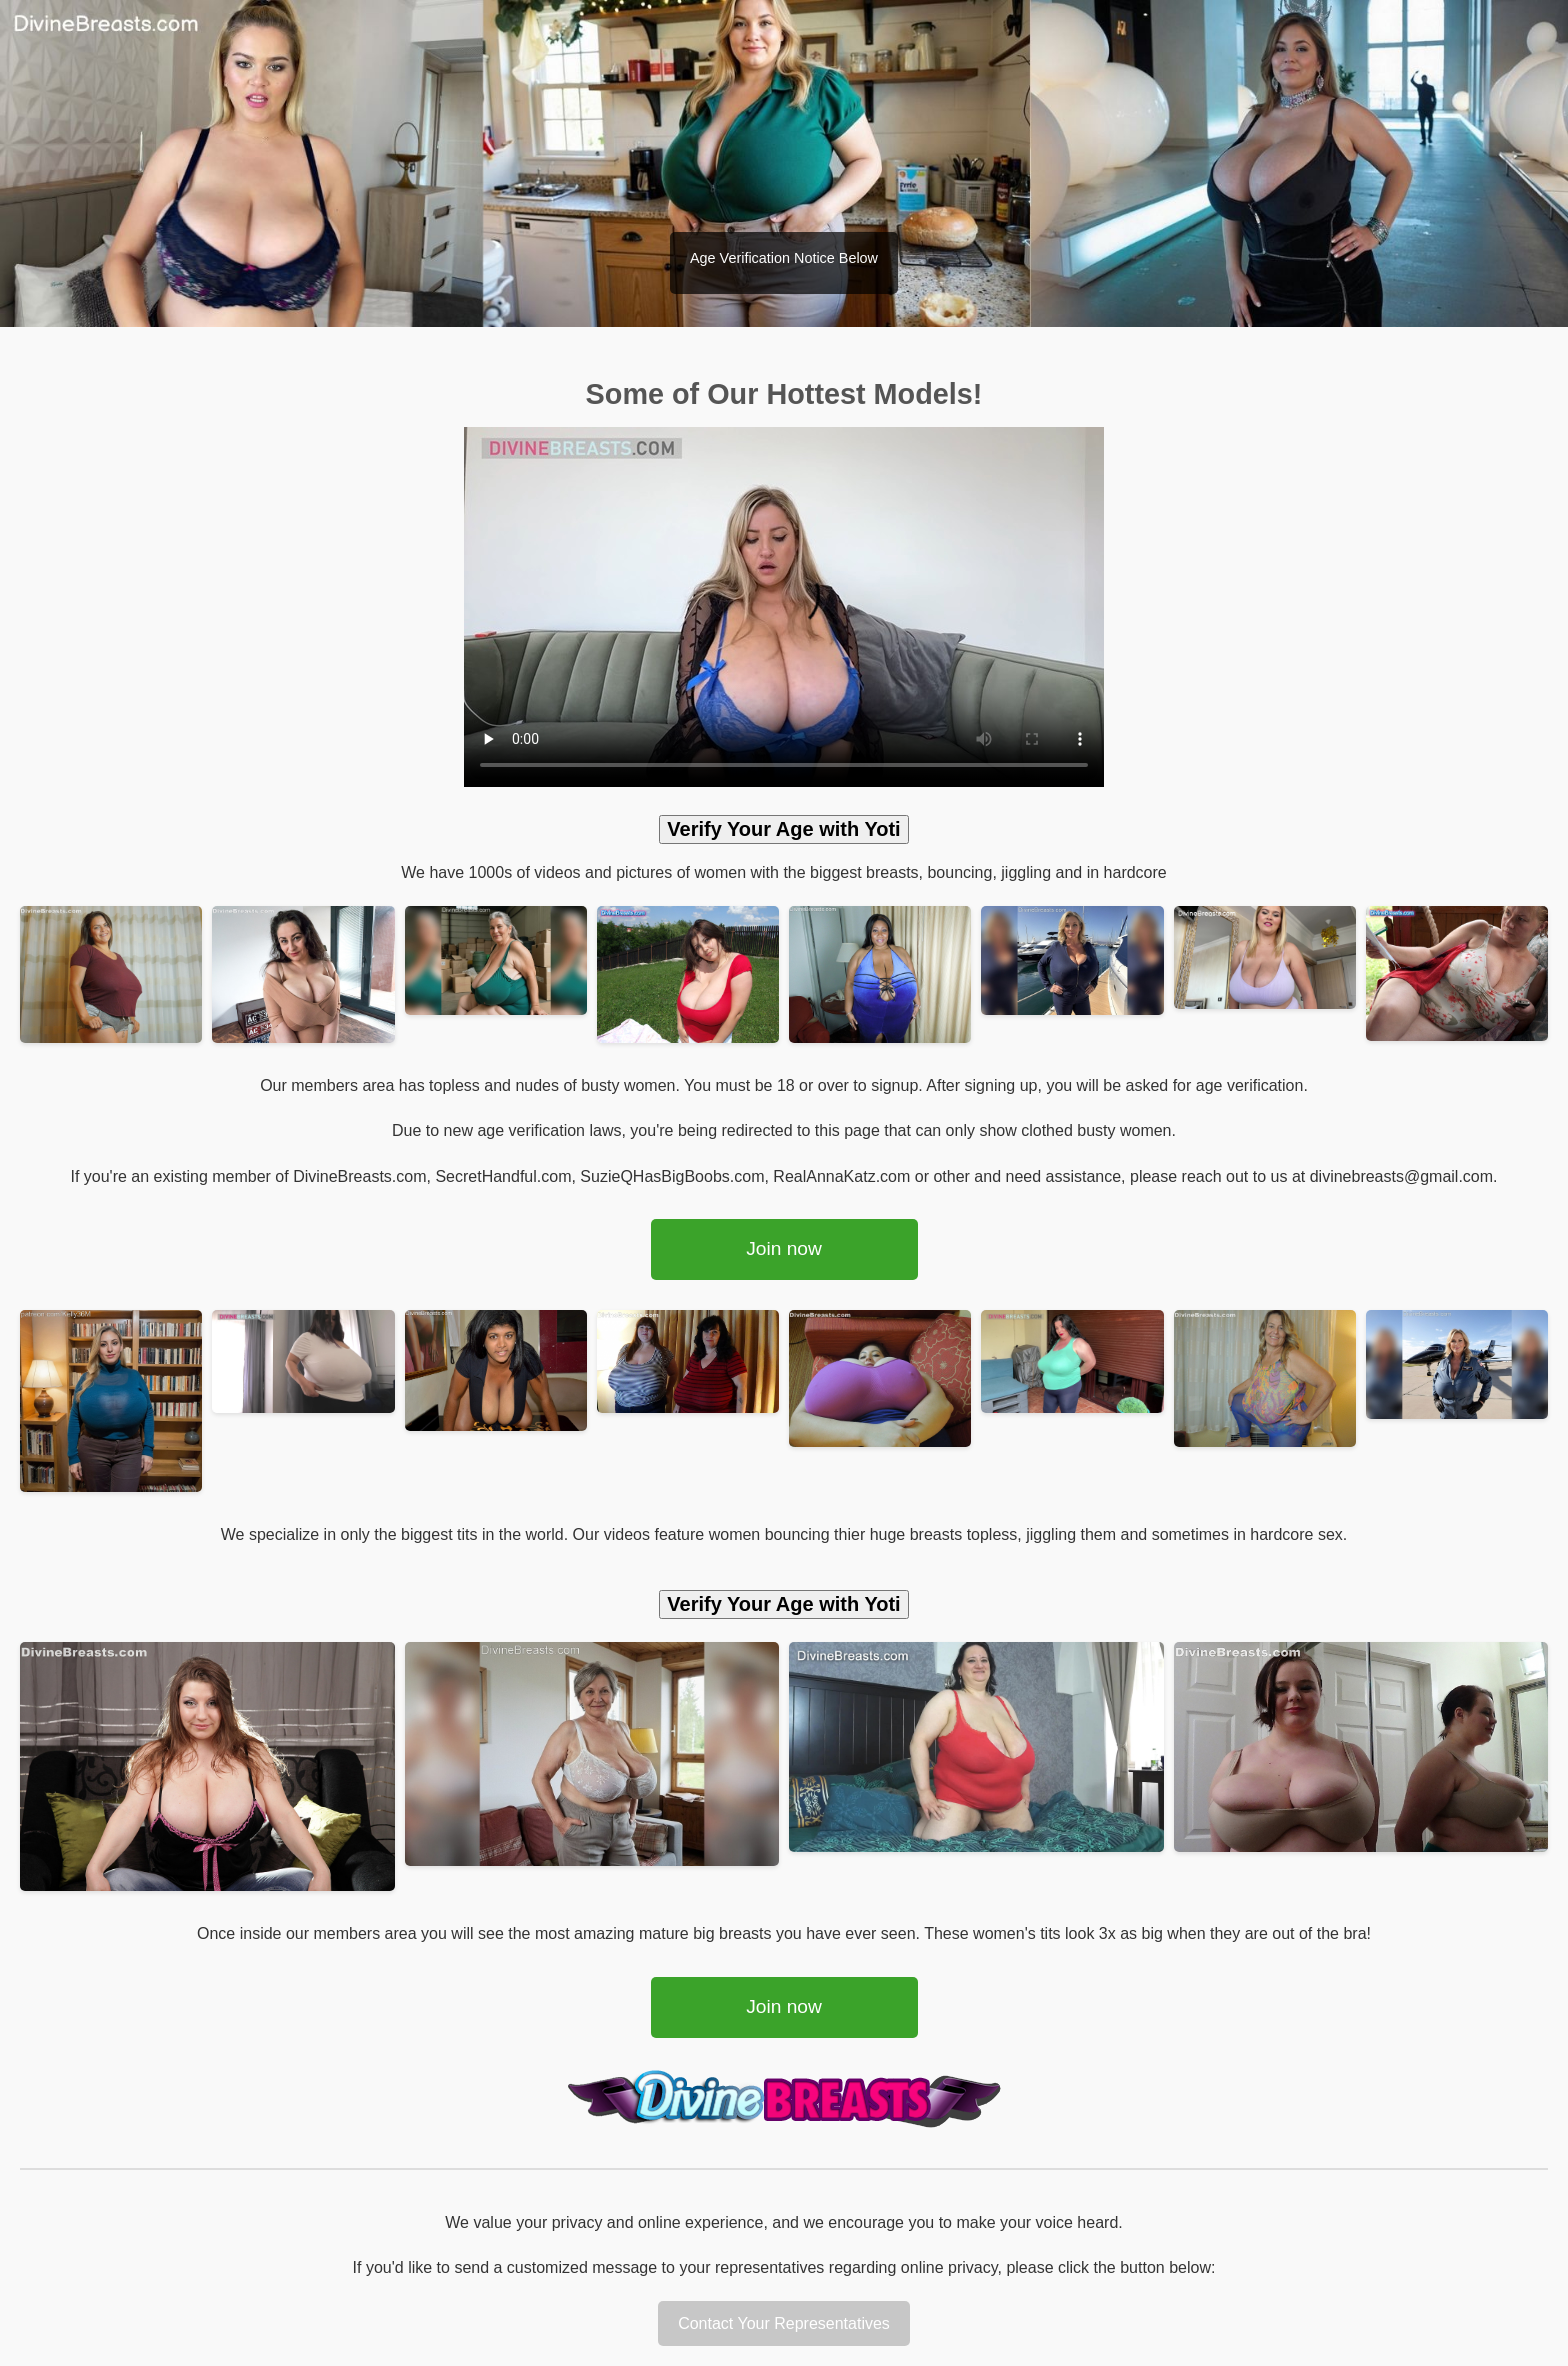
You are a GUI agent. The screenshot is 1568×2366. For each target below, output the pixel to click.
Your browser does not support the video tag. (784, 607)
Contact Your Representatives (784, 2323)
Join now (784, 1248)
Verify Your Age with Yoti (783, 829)
